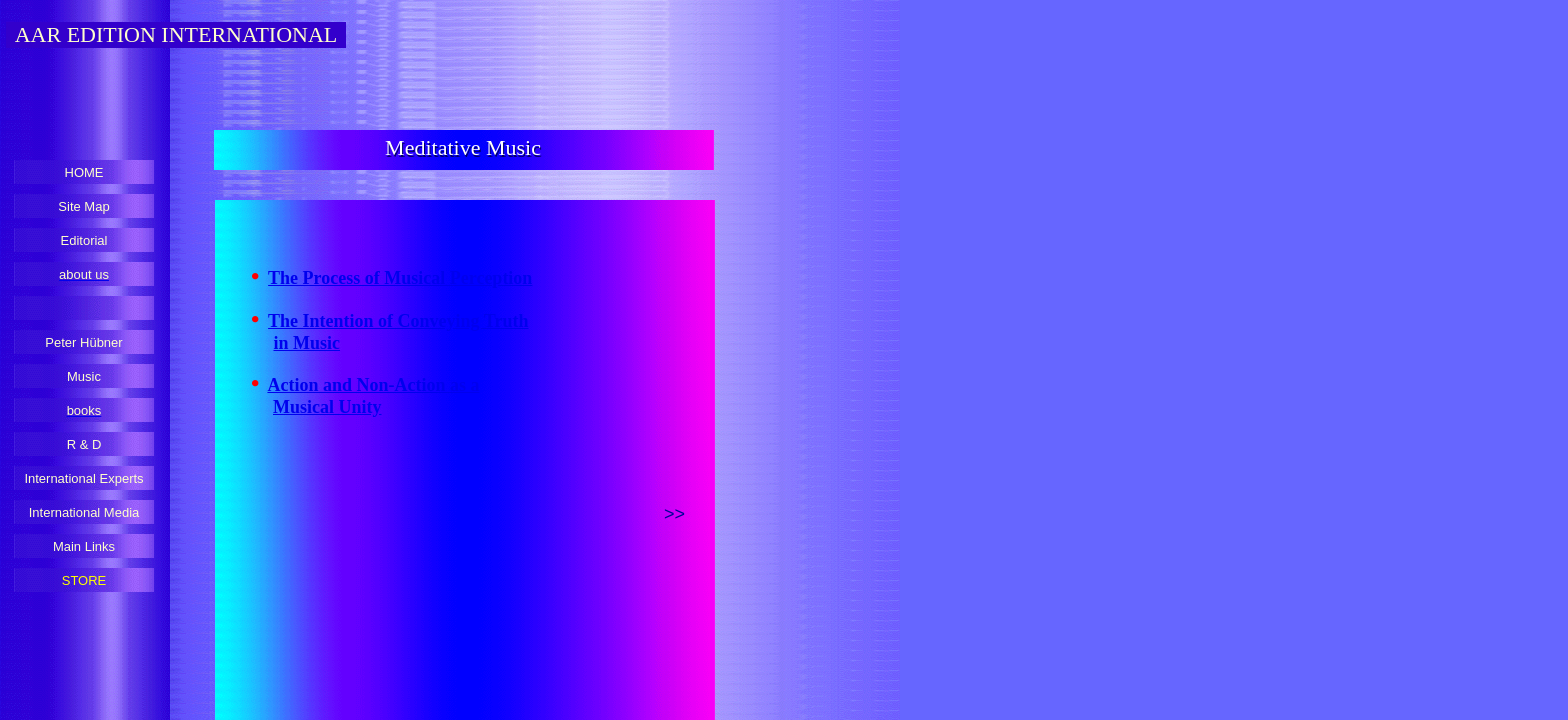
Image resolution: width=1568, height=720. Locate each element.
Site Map (83, 206)
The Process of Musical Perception (400, 278)
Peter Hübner (83, 342)
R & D (84, 444)
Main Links (84, 546)
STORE (84, 580)
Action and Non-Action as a (373, 385)
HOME (84, 172)
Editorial (84, 240)
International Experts (83, 478)
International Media (84, 512)
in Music (307, 343)
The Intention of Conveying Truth (398, 321)
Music (84, 376)
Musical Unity (327, 407)
